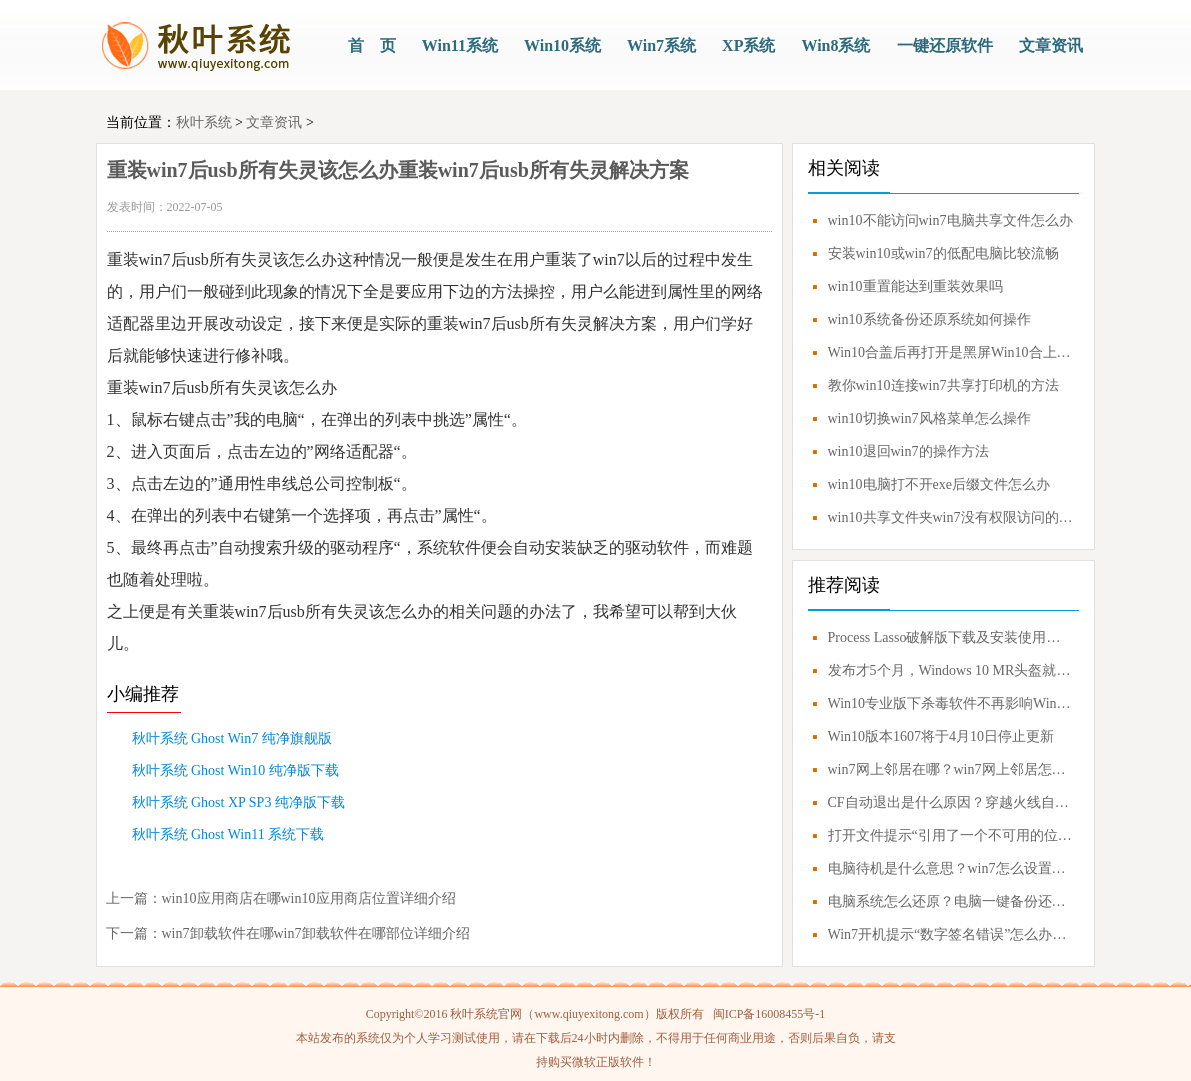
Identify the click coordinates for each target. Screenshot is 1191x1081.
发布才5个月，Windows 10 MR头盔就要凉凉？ (951, 670)
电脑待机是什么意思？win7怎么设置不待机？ (951, 868)
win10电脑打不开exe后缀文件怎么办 (939, 484)
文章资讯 (1051, 45)
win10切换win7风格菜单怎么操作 (929, 418)
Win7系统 (661, 45)
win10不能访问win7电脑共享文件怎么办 (950, 220)
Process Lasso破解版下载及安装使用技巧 (951, 637)
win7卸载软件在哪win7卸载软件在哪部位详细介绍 (316, 933)
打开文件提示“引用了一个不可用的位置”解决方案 (951, 835)
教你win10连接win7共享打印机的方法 (943, 385)
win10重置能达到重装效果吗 (915, 286)
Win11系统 (460, 45)
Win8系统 (835, 45)
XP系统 (748, 45)
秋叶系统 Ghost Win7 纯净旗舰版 (232, 738)
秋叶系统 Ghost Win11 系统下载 (228, 834)
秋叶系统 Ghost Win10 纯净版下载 (235, 770)
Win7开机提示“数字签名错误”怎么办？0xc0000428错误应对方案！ (951, 934)
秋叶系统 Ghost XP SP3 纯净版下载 (238, 802)
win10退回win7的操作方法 (908, 451)
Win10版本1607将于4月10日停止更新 (941, 736)
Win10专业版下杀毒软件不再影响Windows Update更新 (951, 703)
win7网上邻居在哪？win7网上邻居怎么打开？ (951, 769)
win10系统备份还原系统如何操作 (929, 319)
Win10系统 (562, 45)
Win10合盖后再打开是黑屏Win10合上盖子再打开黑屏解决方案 (951, 352)
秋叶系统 (204, 122)
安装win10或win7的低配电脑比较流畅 (943, 253)
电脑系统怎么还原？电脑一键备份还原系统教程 (951, 901)
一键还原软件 (945, 45)
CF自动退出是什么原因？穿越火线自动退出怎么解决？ (951, 802)
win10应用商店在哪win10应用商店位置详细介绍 (309, 898)
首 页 (372, 45)
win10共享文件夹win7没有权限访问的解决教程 (951, 517)
